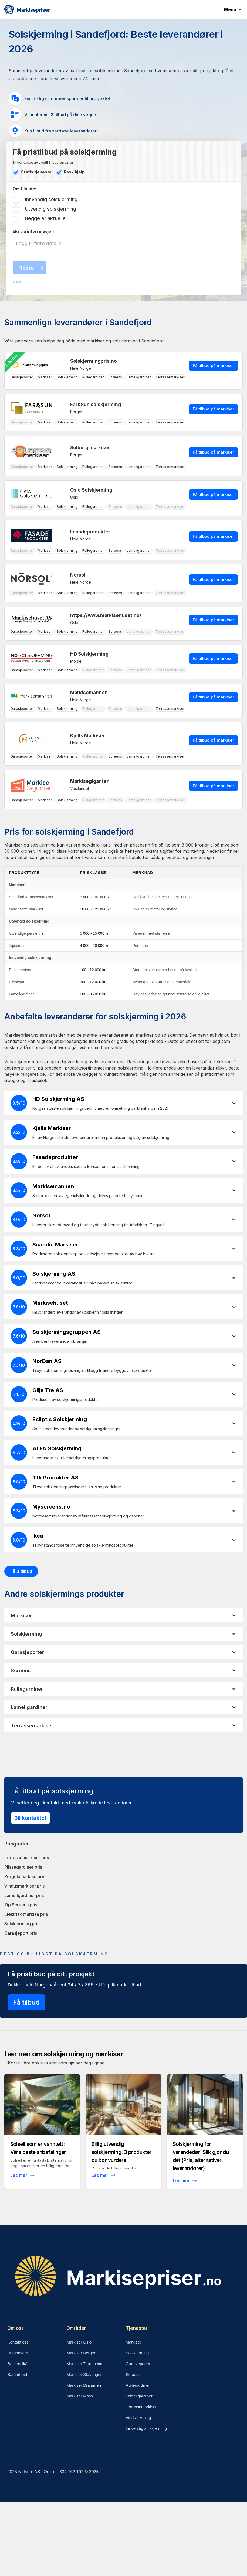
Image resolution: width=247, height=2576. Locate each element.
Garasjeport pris (20, 1933)
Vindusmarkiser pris (24, 1886)
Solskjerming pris (21, 1923)
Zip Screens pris (20, 1904)
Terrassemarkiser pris (26, 1857)
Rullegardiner (138, 2385)
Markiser (133, 2342)
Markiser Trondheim (84, 2363)
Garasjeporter (138, 2363)
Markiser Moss (79, 2396)
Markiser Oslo (79, 2342)
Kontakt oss (17, 2342)
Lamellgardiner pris (24, 1895)
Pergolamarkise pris (24, 1876)
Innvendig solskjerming (146, 2428)
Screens (133, 2374)
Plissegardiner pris (23, 1867)
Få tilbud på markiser (213, 365)
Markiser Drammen (83, 2385)
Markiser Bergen (81, 2353)
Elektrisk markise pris (26, 1914)
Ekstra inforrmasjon (33, 231)
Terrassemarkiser (141, 2406)
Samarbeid (17, 2374)
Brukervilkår (18, 2363)
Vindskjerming (138, 2417)
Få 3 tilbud (21, 1571)
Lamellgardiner (139, 2396)
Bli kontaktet (30, 1818)
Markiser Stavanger (83, 2374)
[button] (235, 9)
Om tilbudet (25, 188)
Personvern (17, 2353)
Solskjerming (137, 2353)
